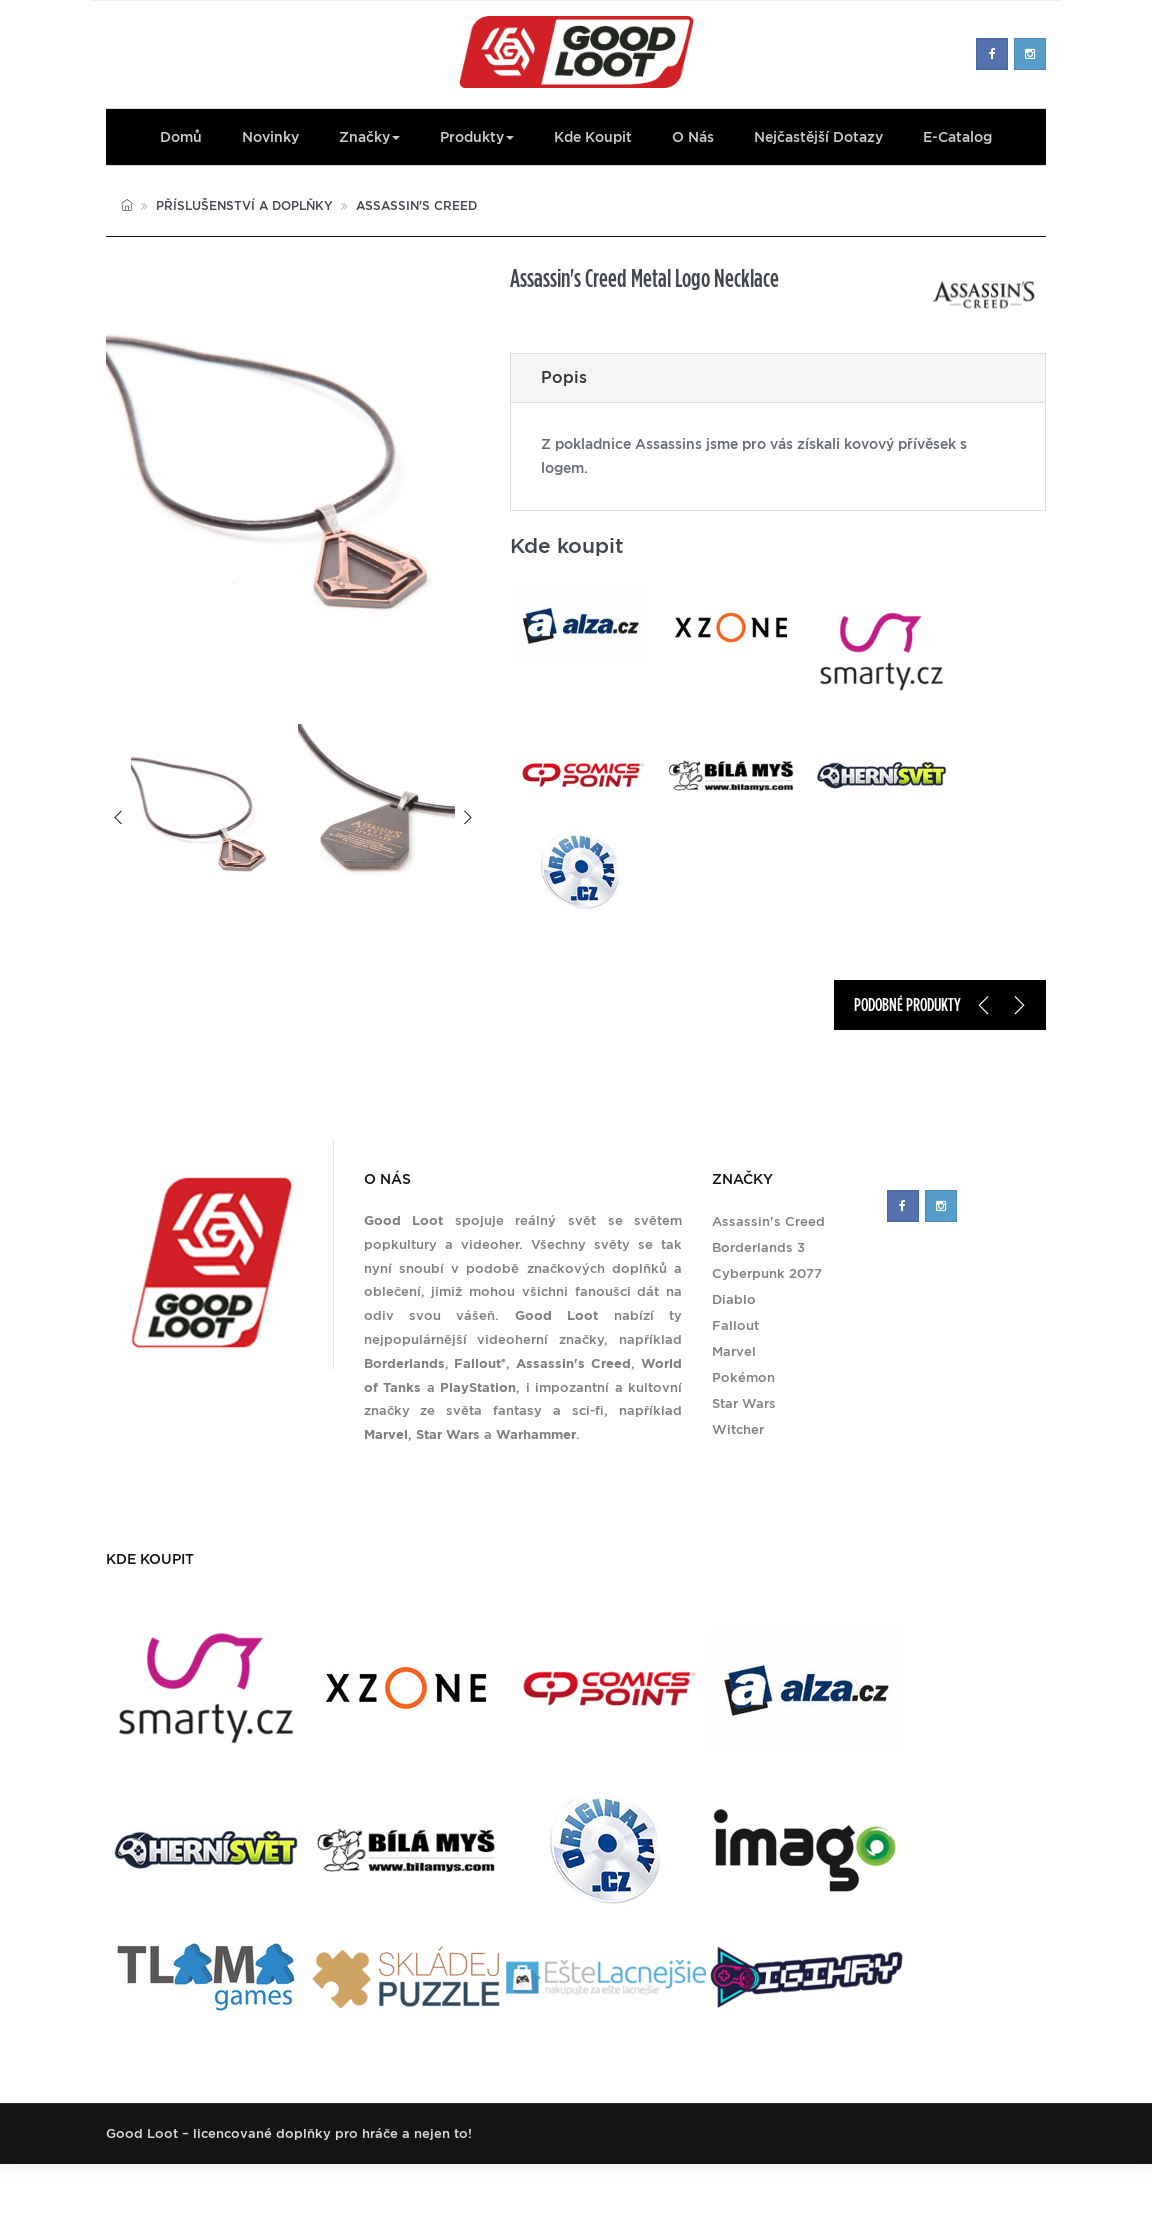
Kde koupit (593, 137)
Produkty (477, 137)
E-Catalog (957, 137)
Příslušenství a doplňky (244, 205)
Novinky (270, 137)
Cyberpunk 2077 (767, 1273)
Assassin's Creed (416, 205)
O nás (693, 137)
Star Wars (744, 1403)
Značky (369, 137)
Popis (564, 377)
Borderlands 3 (758, 1247)
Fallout (735, 1325)
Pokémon (743, 1377)
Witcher (738, 1429)
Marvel (734, 1351)
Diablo (734, 1299)
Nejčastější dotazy (818, 137)
